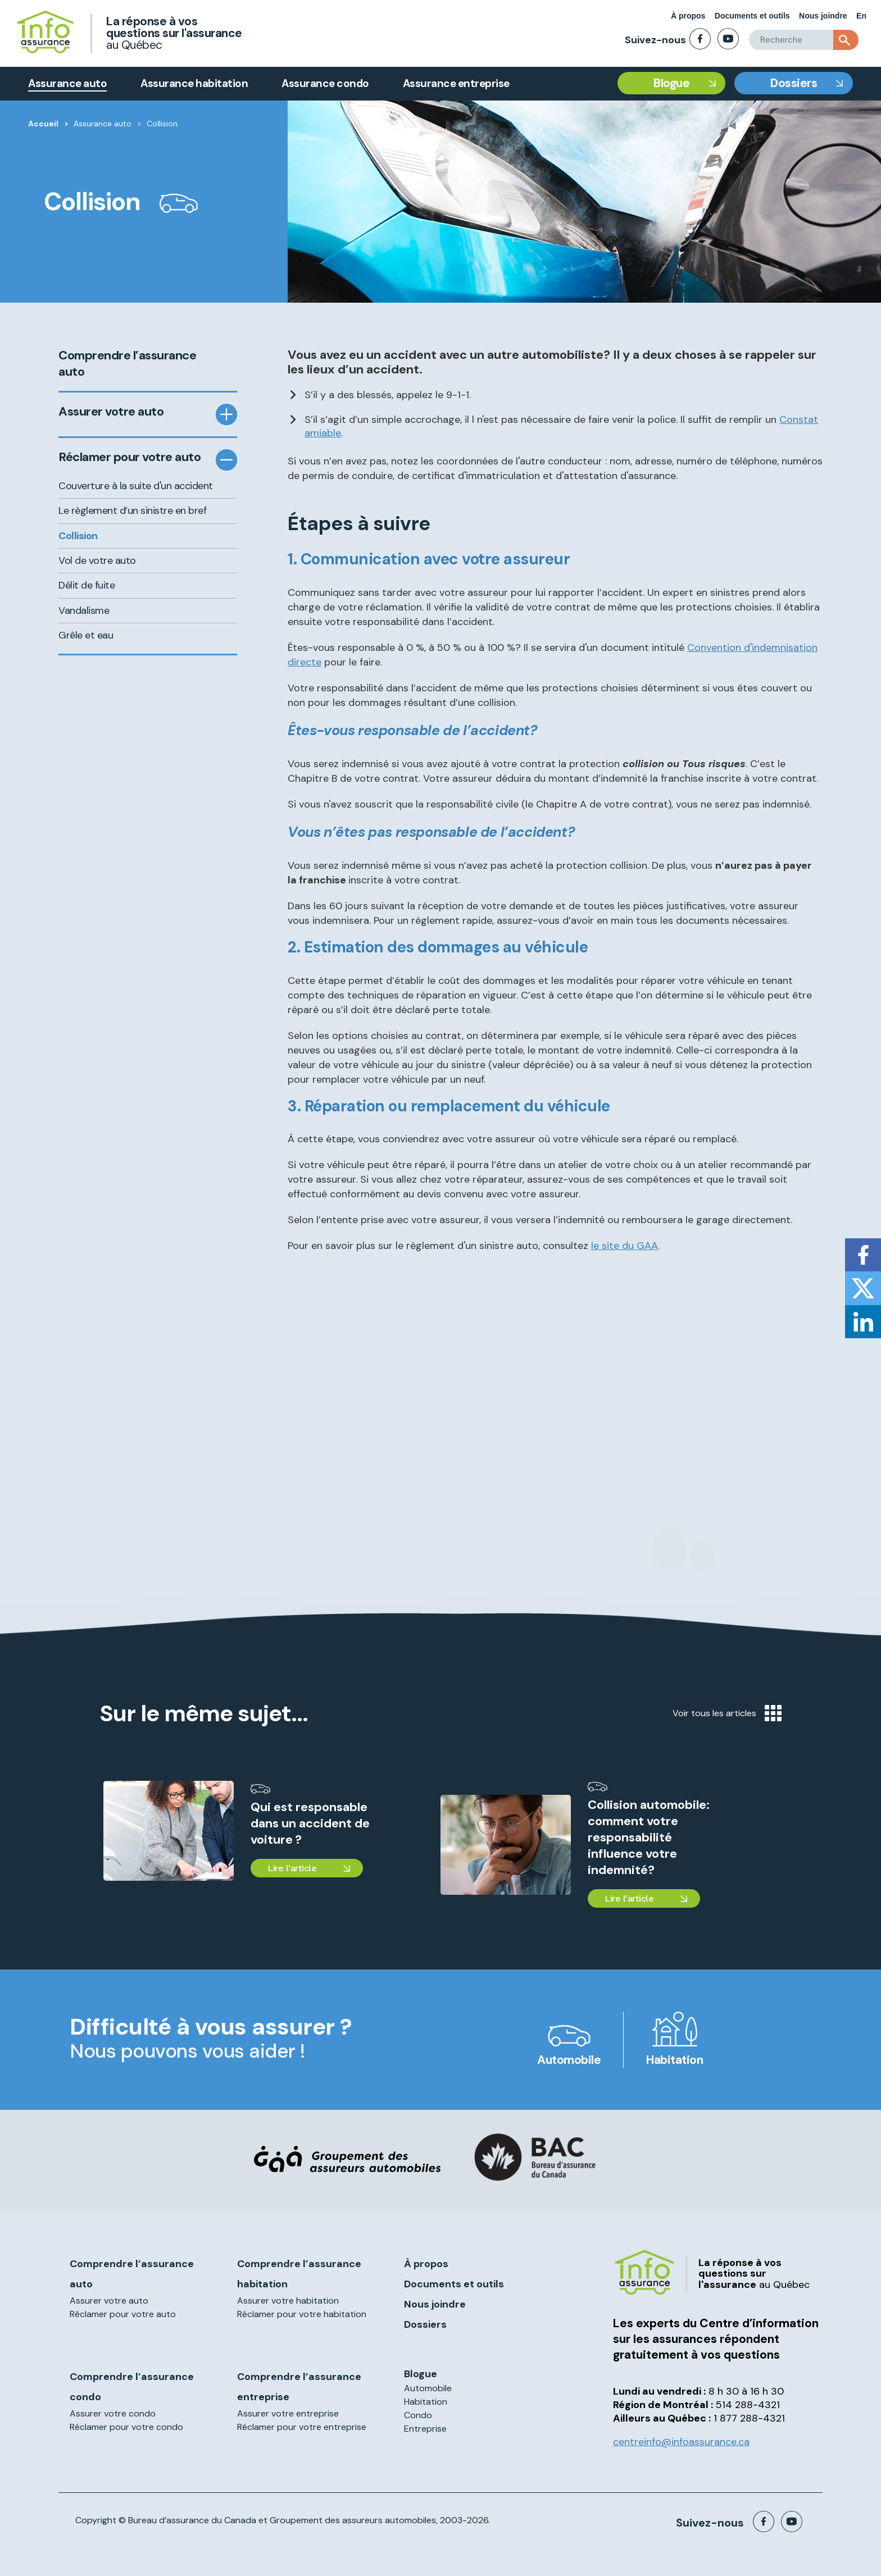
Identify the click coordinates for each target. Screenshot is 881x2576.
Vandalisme (83, 610)
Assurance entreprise (456, 83)
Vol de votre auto (97, 560)
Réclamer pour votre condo (126, 2427)
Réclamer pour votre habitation (301, 2314)
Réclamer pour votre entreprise (301, 2427)
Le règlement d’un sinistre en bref (132, 510)
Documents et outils (752, 15)
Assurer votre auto (111, 412)
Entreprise (425, 2428)
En (861, 15)
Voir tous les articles (727, 1713)
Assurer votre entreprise (288, 2413)
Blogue (671, 83)
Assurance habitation (194, 83)
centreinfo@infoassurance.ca (681, 2442)
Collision (78, 535)
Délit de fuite (86, 585)
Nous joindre (823, 15)
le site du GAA (624, 1245)
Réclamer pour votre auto (129, 457)
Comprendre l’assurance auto (127, 364)
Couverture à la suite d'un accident (135, 486)
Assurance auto (67, 83)
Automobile (569, 2060)
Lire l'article (291, 1868)
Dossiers (793, 83)
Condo (418, 2415)
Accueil (43, 123)
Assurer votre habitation (288, 2300)
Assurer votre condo (113, 2413)
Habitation (674, 2060)
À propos (688, 15)
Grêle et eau (85, 635)
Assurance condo (325, 83)
